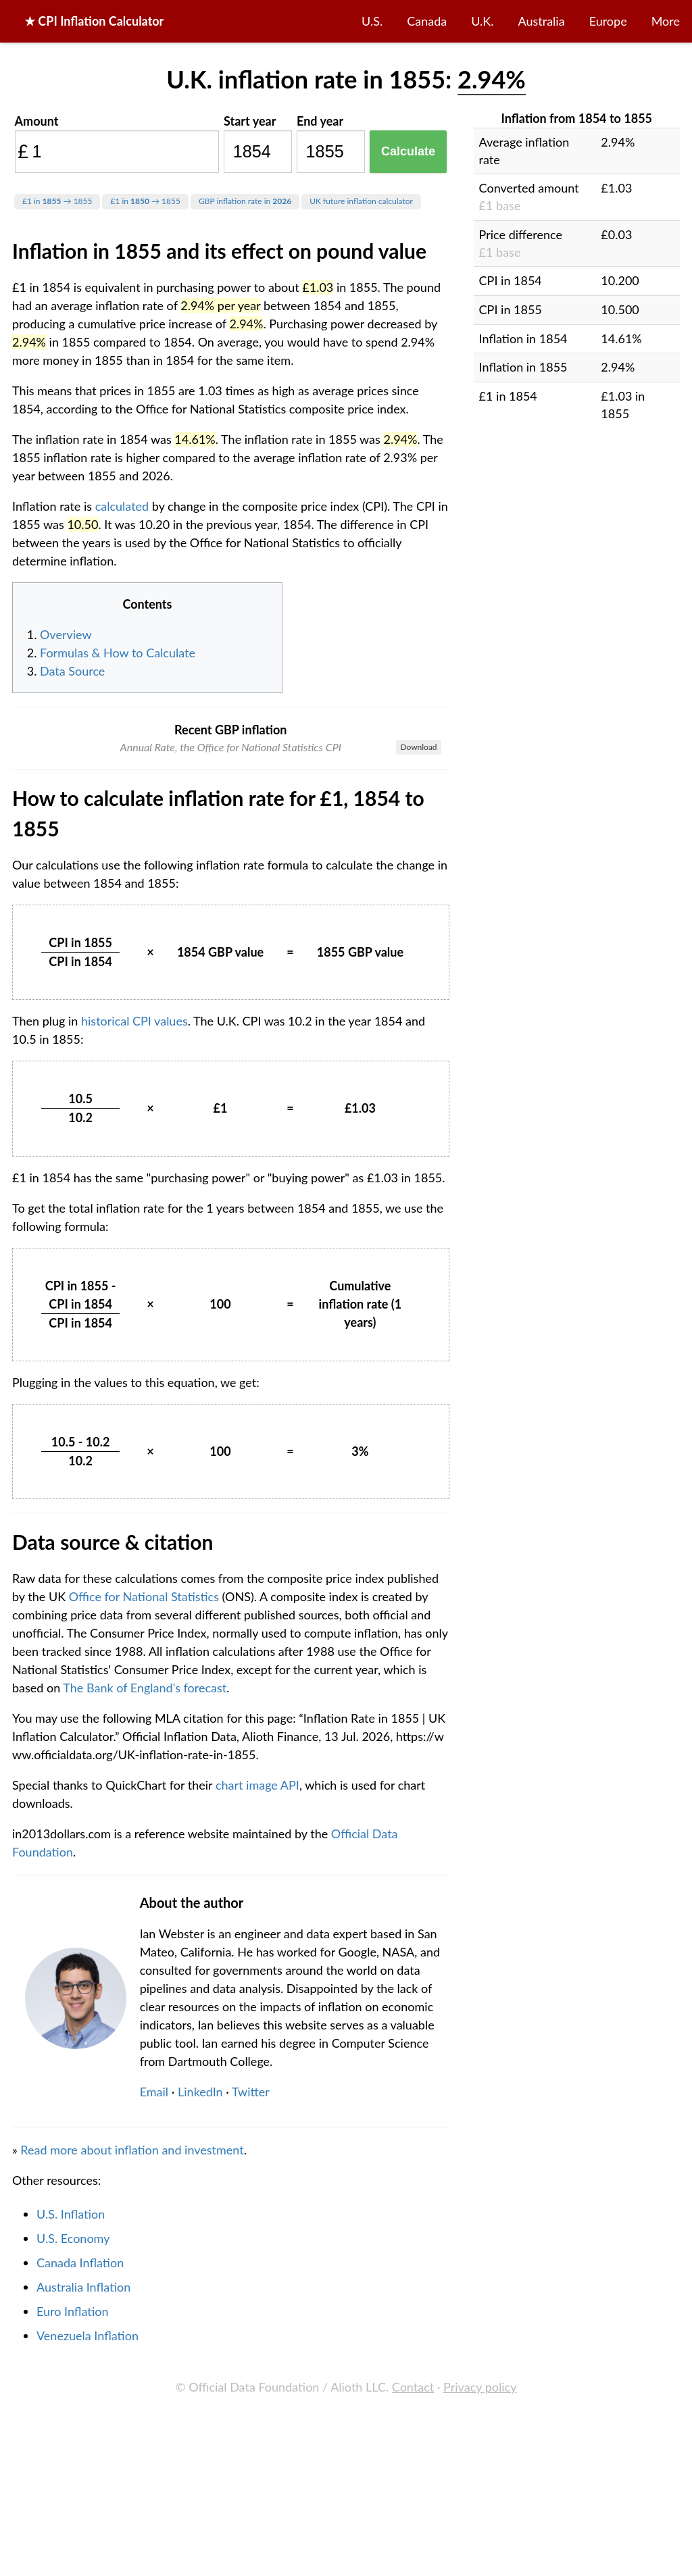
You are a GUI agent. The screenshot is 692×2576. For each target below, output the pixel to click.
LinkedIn (200, 2309)
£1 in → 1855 (57, 201)
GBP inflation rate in (245, 201)
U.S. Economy (72, 2456)
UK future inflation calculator (361, 201)
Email (154, 2309)
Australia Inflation (83, 2505)
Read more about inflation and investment (131, 2367)
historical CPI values (134, 1239)
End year (320, 120)
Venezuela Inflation (87, 2553)
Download (418, 747)
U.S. (372, 21)
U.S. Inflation (70, 2432)
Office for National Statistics (144, 1814)
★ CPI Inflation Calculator (94, 21)
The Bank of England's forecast (144, 1905)
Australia (541, 21)
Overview (66, 634)
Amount (37, 120)
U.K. (482, 21)
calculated (122, 506)
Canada (427, 21)
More (665, 21)
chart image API (257, 2003)
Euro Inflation (72, 2529)
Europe (608, 21)
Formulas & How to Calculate (117, 652)
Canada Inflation (80, 2480)
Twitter (251, 2309)
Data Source (72, 670)
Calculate (408, 151)
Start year (250, 120)
